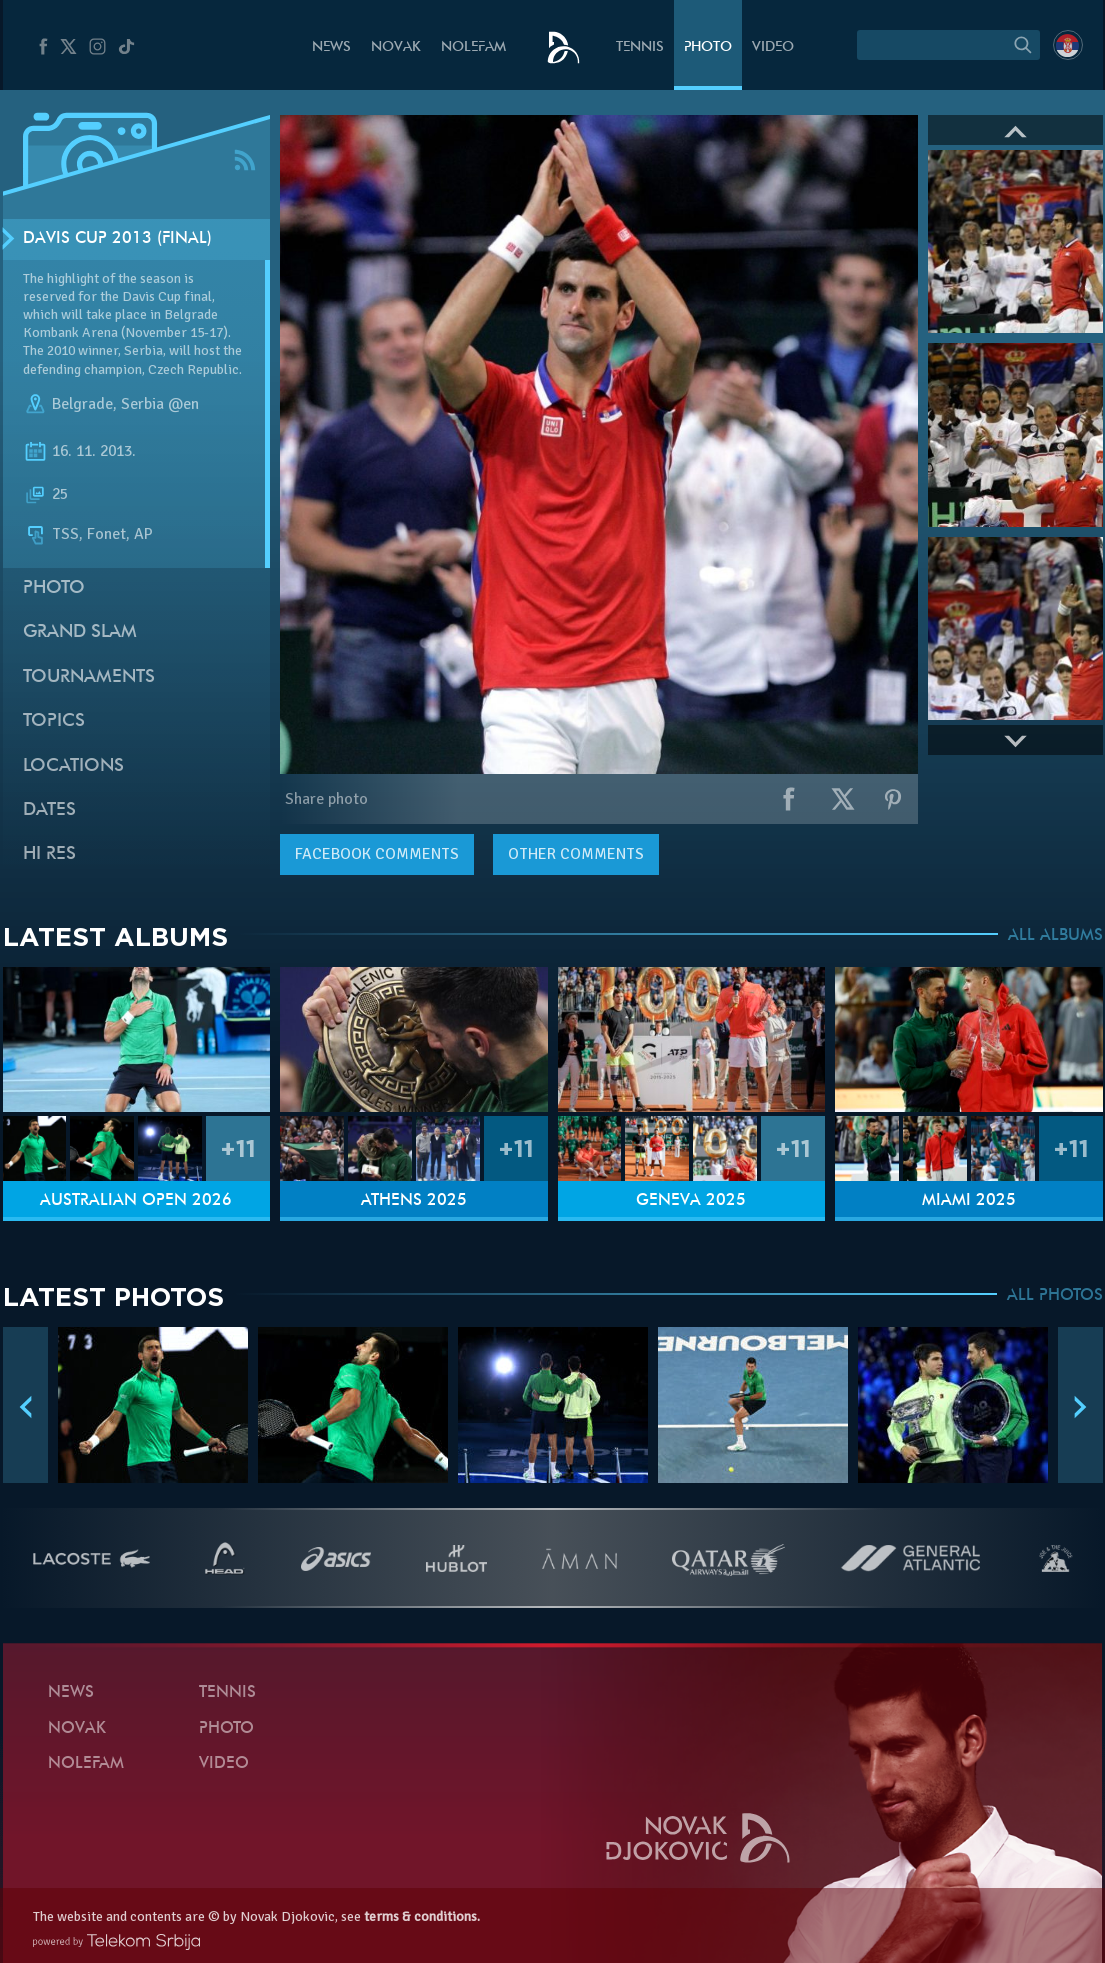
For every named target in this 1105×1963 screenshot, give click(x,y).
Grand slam (80, 632)
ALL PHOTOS (1055, 1296)
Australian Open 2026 (136, 1201)
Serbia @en (160, 404)
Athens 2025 (414, 1201)
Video (773, 47)
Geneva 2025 (691, 1201)
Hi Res (49, 854)
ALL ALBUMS (1055, 936)
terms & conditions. (422, 1916)
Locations (73, 766)
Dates (49, 810)
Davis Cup (151, 296)
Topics (54, 721)
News (331, 47)
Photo (708, 47)
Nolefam (473, 47)
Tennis (640, 47)
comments (377, 854)
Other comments (576, 854)
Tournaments (89, 677)
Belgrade (82, 404)
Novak (396, 47)
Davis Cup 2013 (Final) (117, 239)
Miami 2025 (969, 1201)
